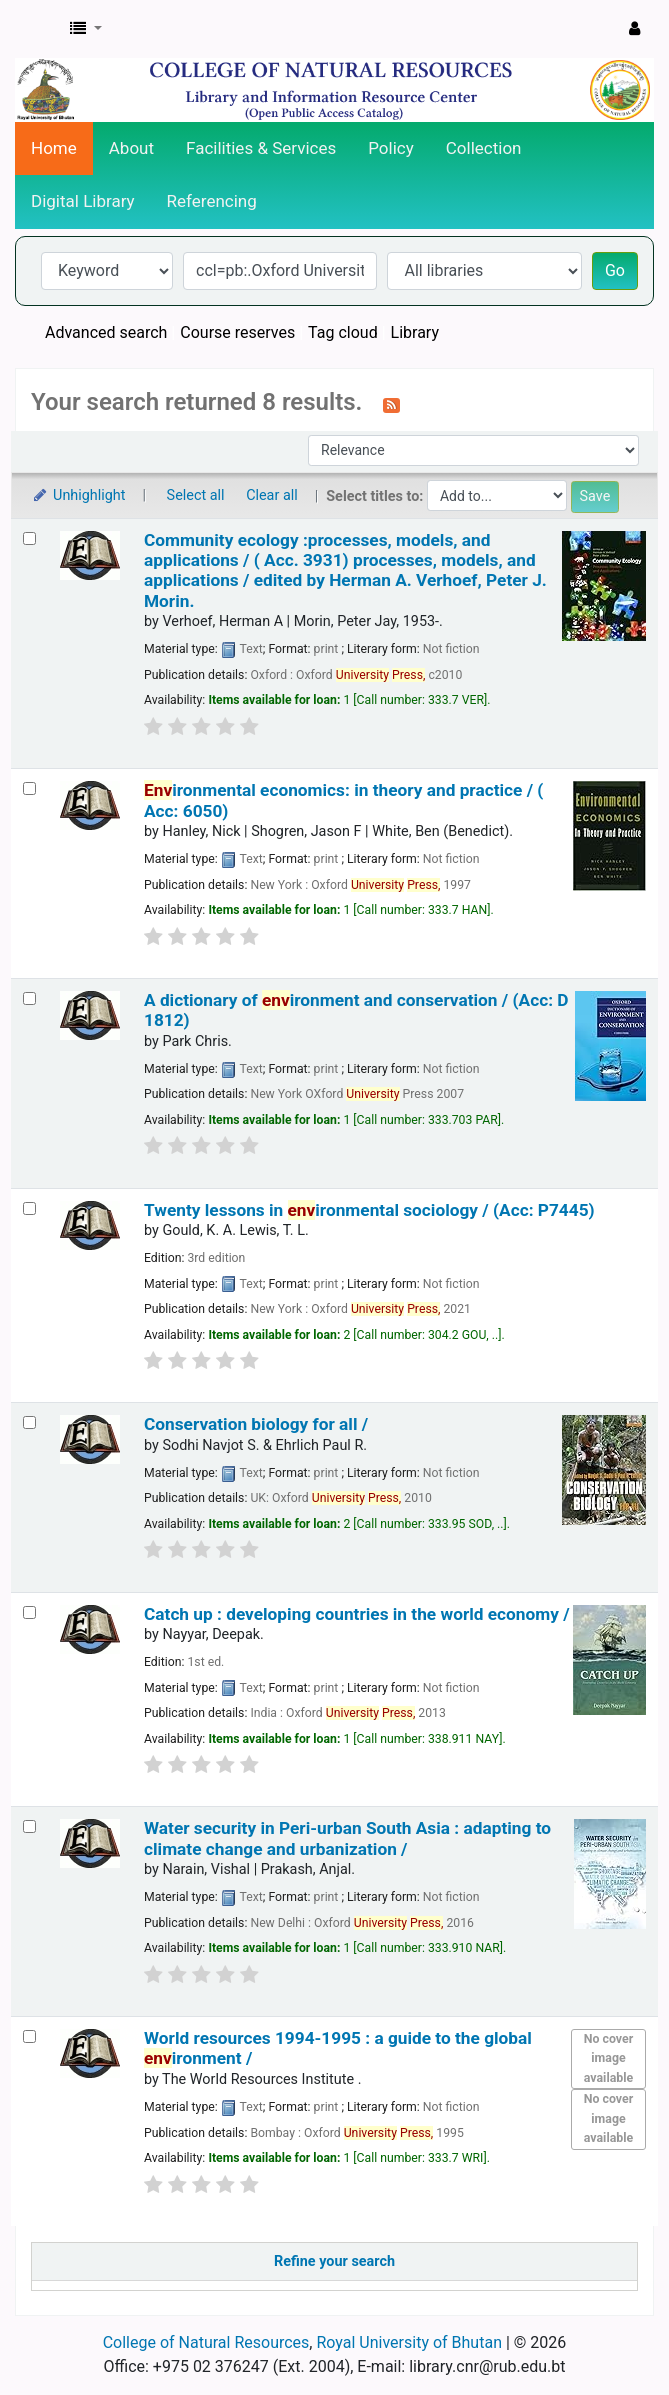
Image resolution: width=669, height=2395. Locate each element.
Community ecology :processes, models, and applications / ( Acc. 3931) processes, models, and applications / (345, 570)
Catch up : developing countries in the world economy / (357, 1614)
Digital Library (83, 201)
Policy (391, 148)
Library (415, 332)
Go (615, 270)
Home (54, 148)
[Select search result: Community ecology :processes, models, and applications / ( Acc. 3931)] (29, 538)
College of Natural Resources (206, 2342)
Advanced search (106, 332)
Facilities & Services (261, 148)
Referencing (212, 201)
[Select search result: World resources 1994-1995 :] (29, 2036)
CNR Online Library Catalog (37, 29)
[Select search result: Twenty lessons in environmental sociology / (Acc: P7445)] (29, 1208)
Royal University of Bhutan (409, 2342)
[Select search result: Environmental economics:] (29, 788)
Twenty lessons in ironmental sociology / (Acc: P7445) (369, 1210)
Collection (484, 148)
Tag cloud (343, 332)
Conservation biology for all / (256, 1424)
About (131, 148)
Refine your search (334, 2261)
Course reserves (237, 332)
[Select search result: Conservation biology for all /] (29, 1422)
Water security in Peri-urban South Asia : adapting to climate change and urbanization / (347, 1838)
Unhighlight (78, 495)
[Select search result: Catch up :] (29, 1612)
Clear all (272, 495)
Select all (196, 495)
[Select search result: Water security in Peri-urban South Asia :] (29, 1826)
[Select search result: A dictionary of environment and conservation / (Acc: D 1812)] (29, 998)
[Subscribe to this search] (391, 404)
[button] (86, 29)
